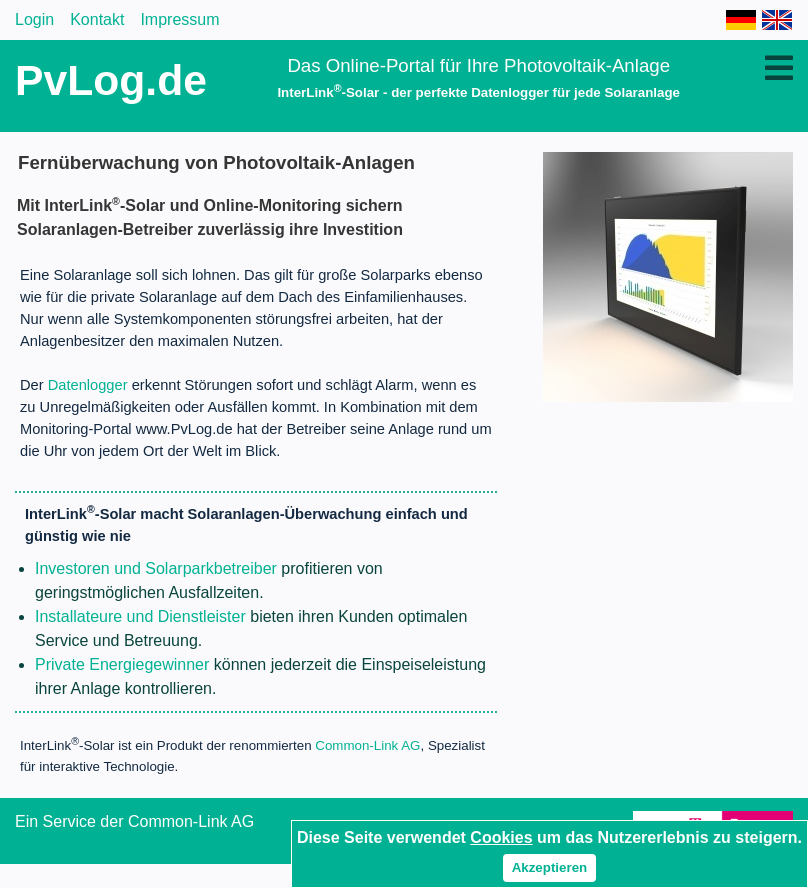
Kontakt (97, 19)
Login (34, 19)
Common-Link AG (367, 746)
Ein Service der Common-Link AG (134, 821)
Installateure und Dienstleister (140, 616)
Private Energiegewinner (122, 664)
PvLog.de (111, 80)
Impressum (179, 19)
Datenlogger (88, 385)
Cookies (501, 837)
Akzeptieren (550, 867)
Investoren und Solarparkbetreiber (156, 568)
